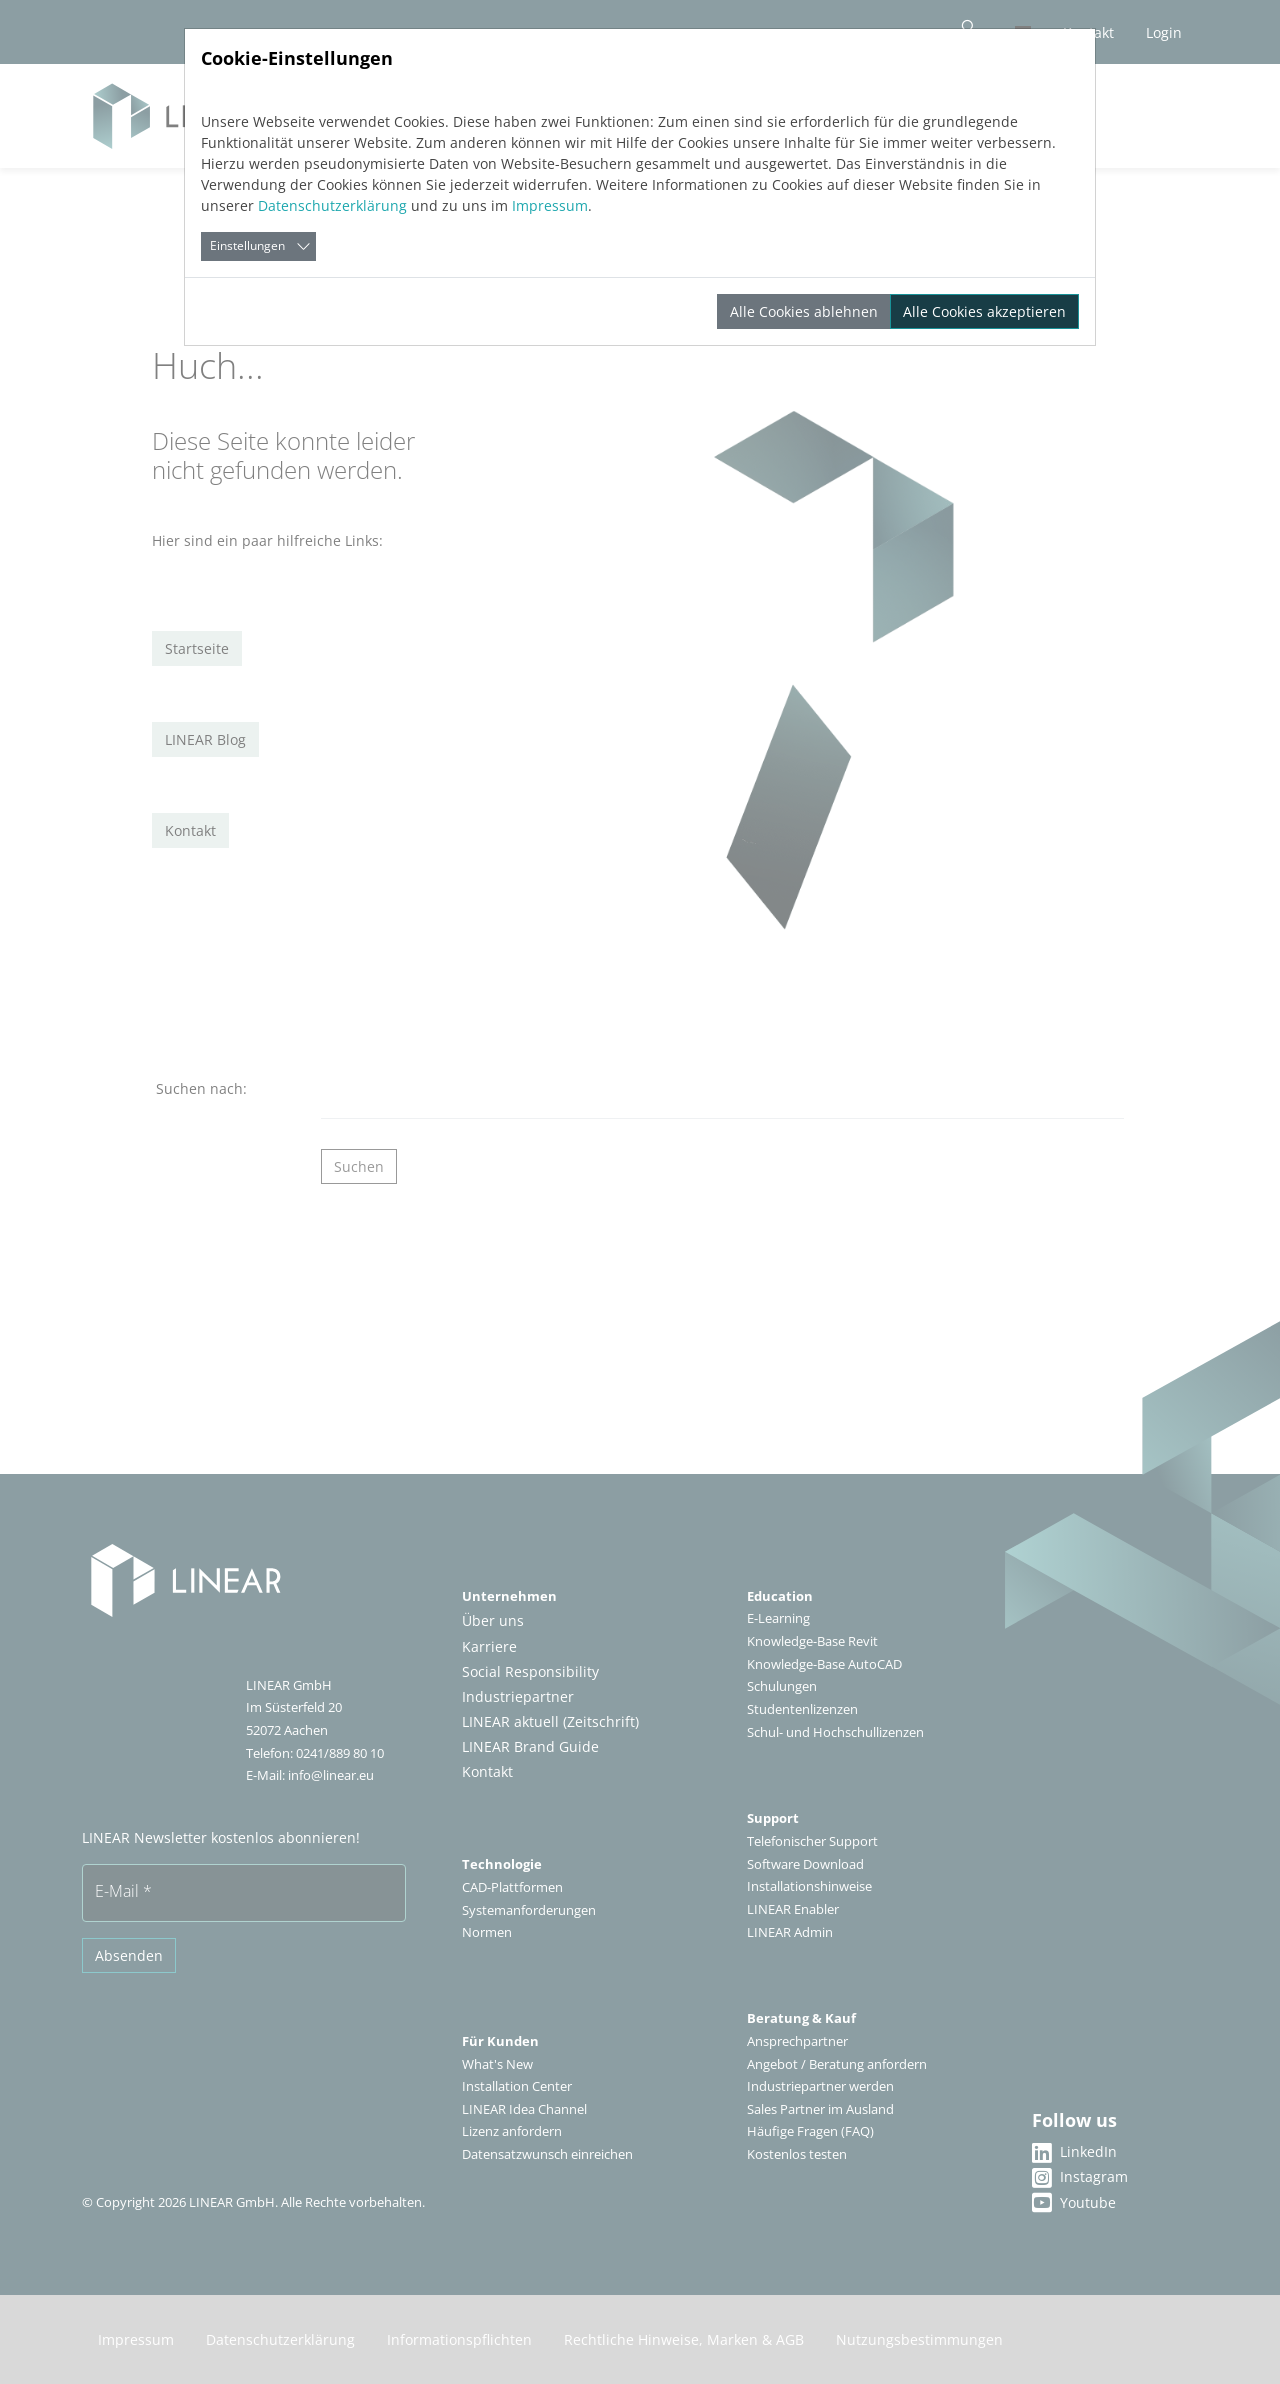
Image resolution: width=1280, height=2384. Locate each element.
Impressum (550, 205)
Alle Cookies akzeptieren (984, 311)
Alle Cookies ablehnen (804, 311)
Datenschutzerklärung (332, 205)
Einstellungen (247, 245)
